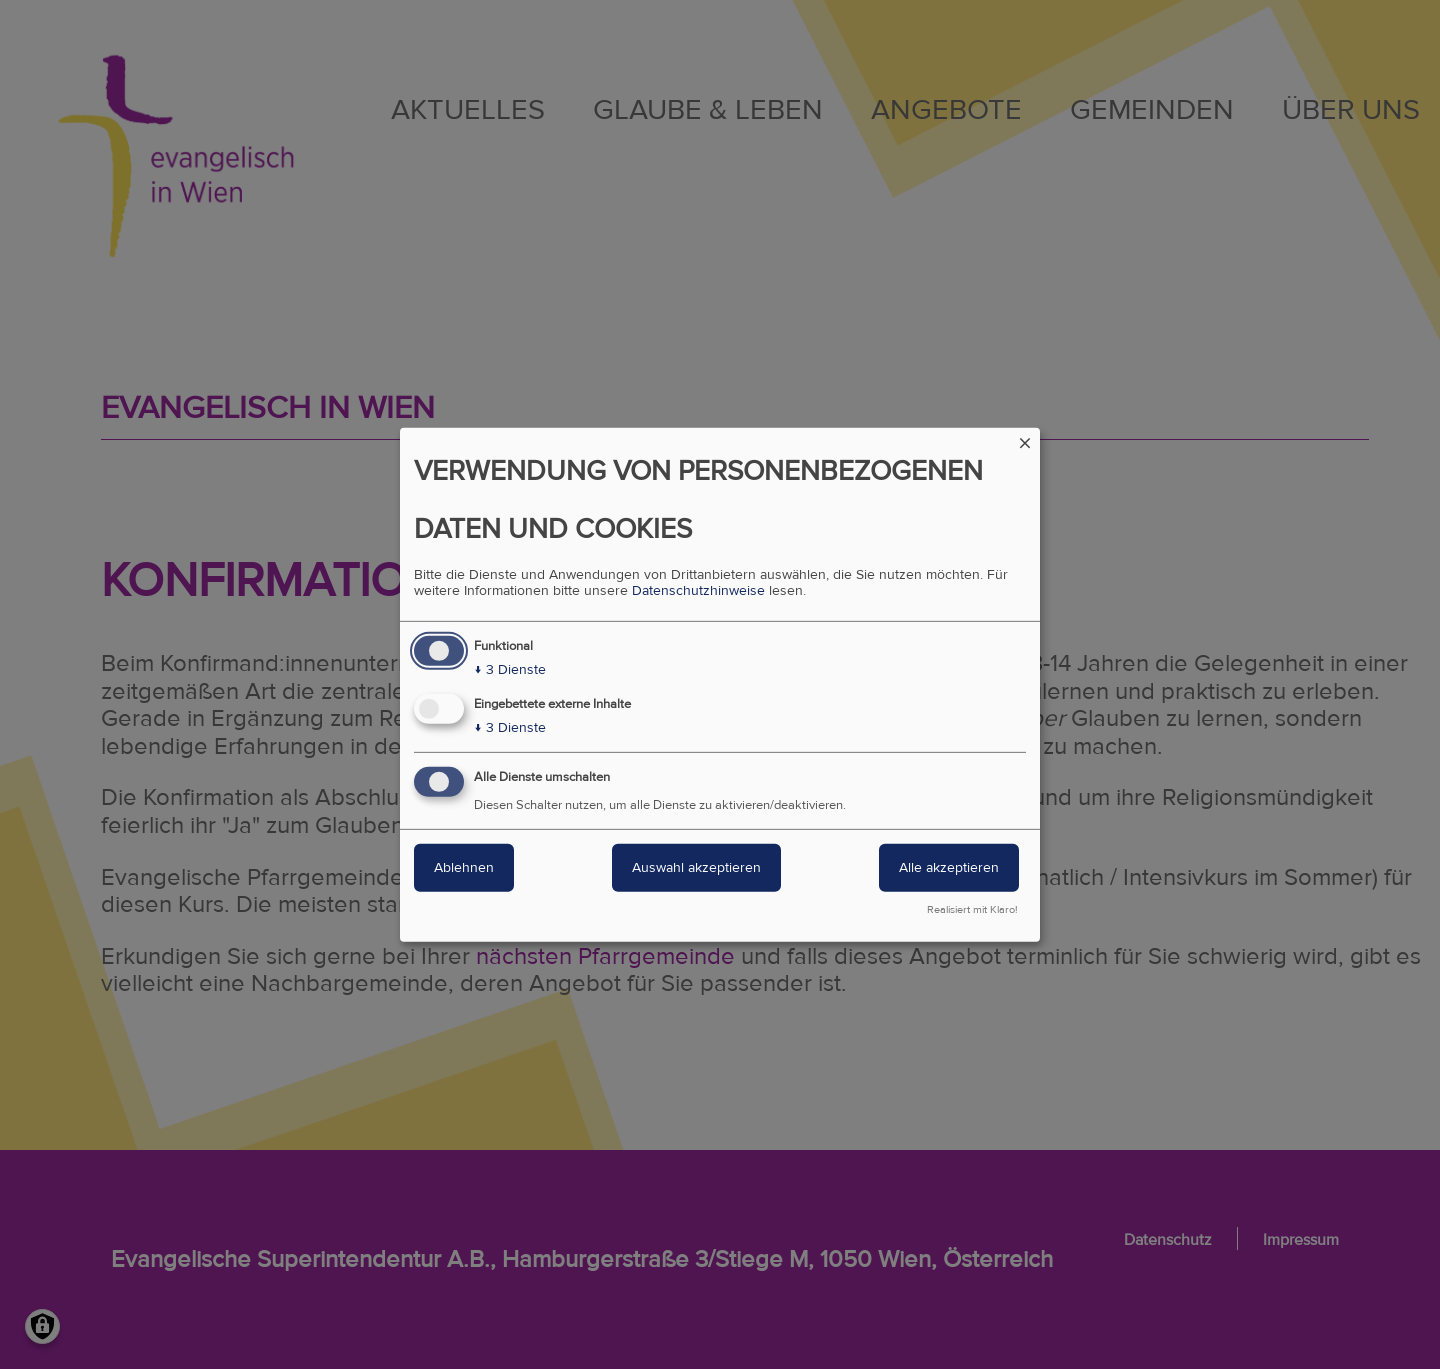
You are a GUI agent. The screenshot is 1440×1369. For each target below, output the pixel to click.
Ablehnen (464, 867)
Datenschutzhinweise (698, 591)
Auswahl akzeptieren (696, 867)
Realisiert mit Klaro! (972, 910)
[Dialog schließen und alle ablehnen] (1025, 439)
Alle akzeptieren (949, 867)
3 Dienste (510, 670)
